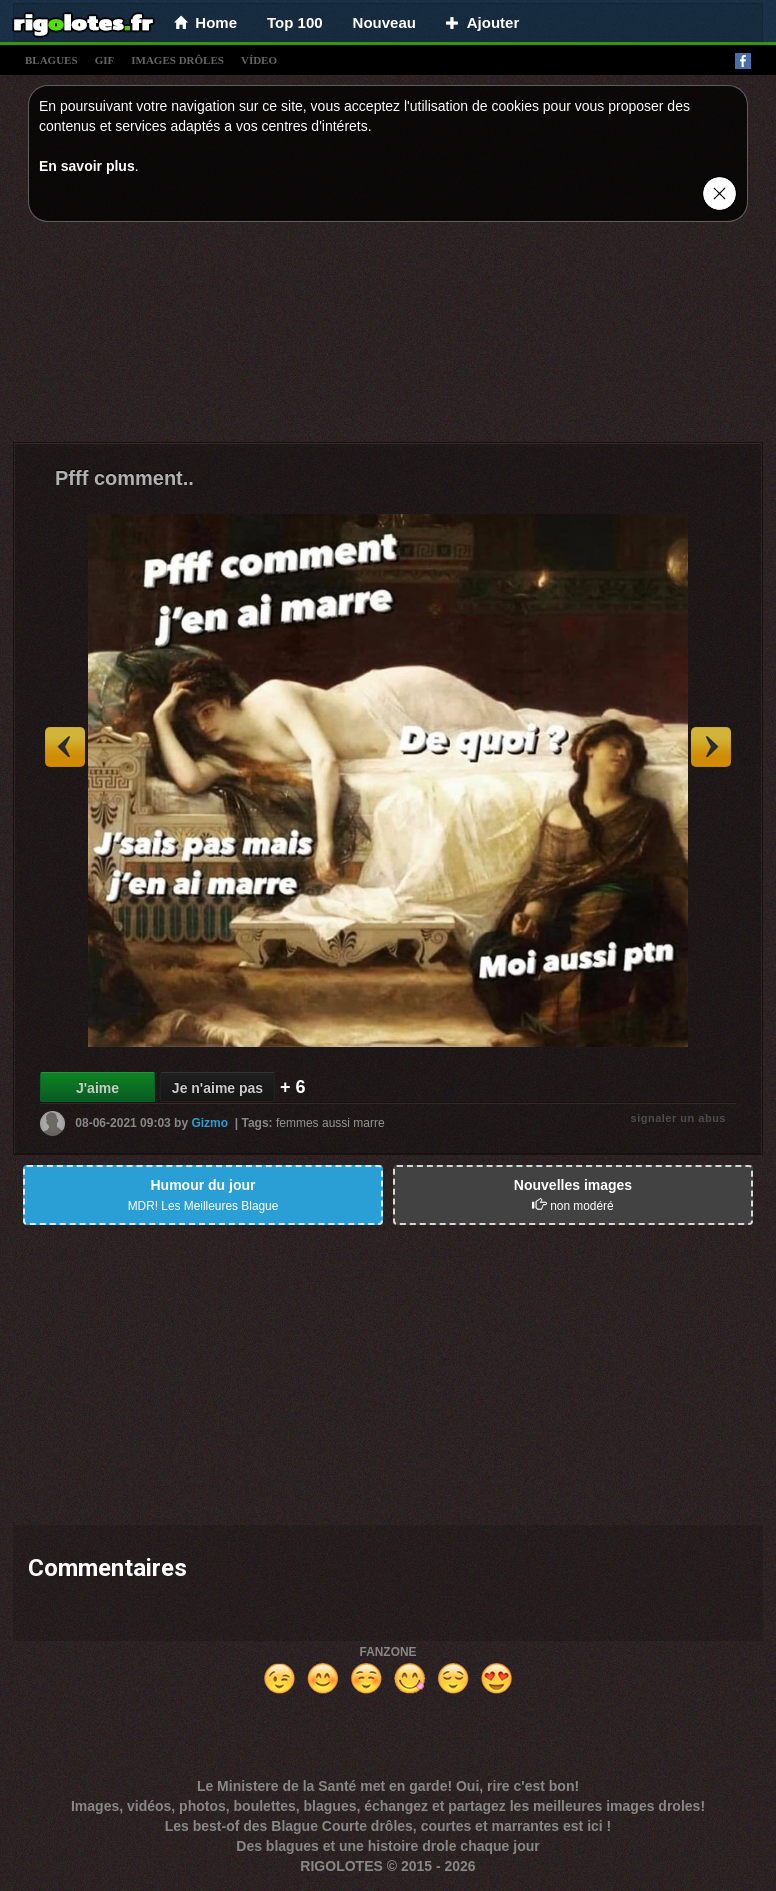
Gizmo (209, 1122)
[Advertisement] (388, 337)
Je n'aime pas (217, 1088)
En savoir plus (87, 166)
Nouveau (384, 22)
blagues (51, 60)
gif (105, 60)
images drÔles (177, 60)
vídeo (259, 60)
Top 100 (295, 22)
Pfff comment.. (124, 478)
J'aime (97, 1088)
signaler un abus (678, 1118)
